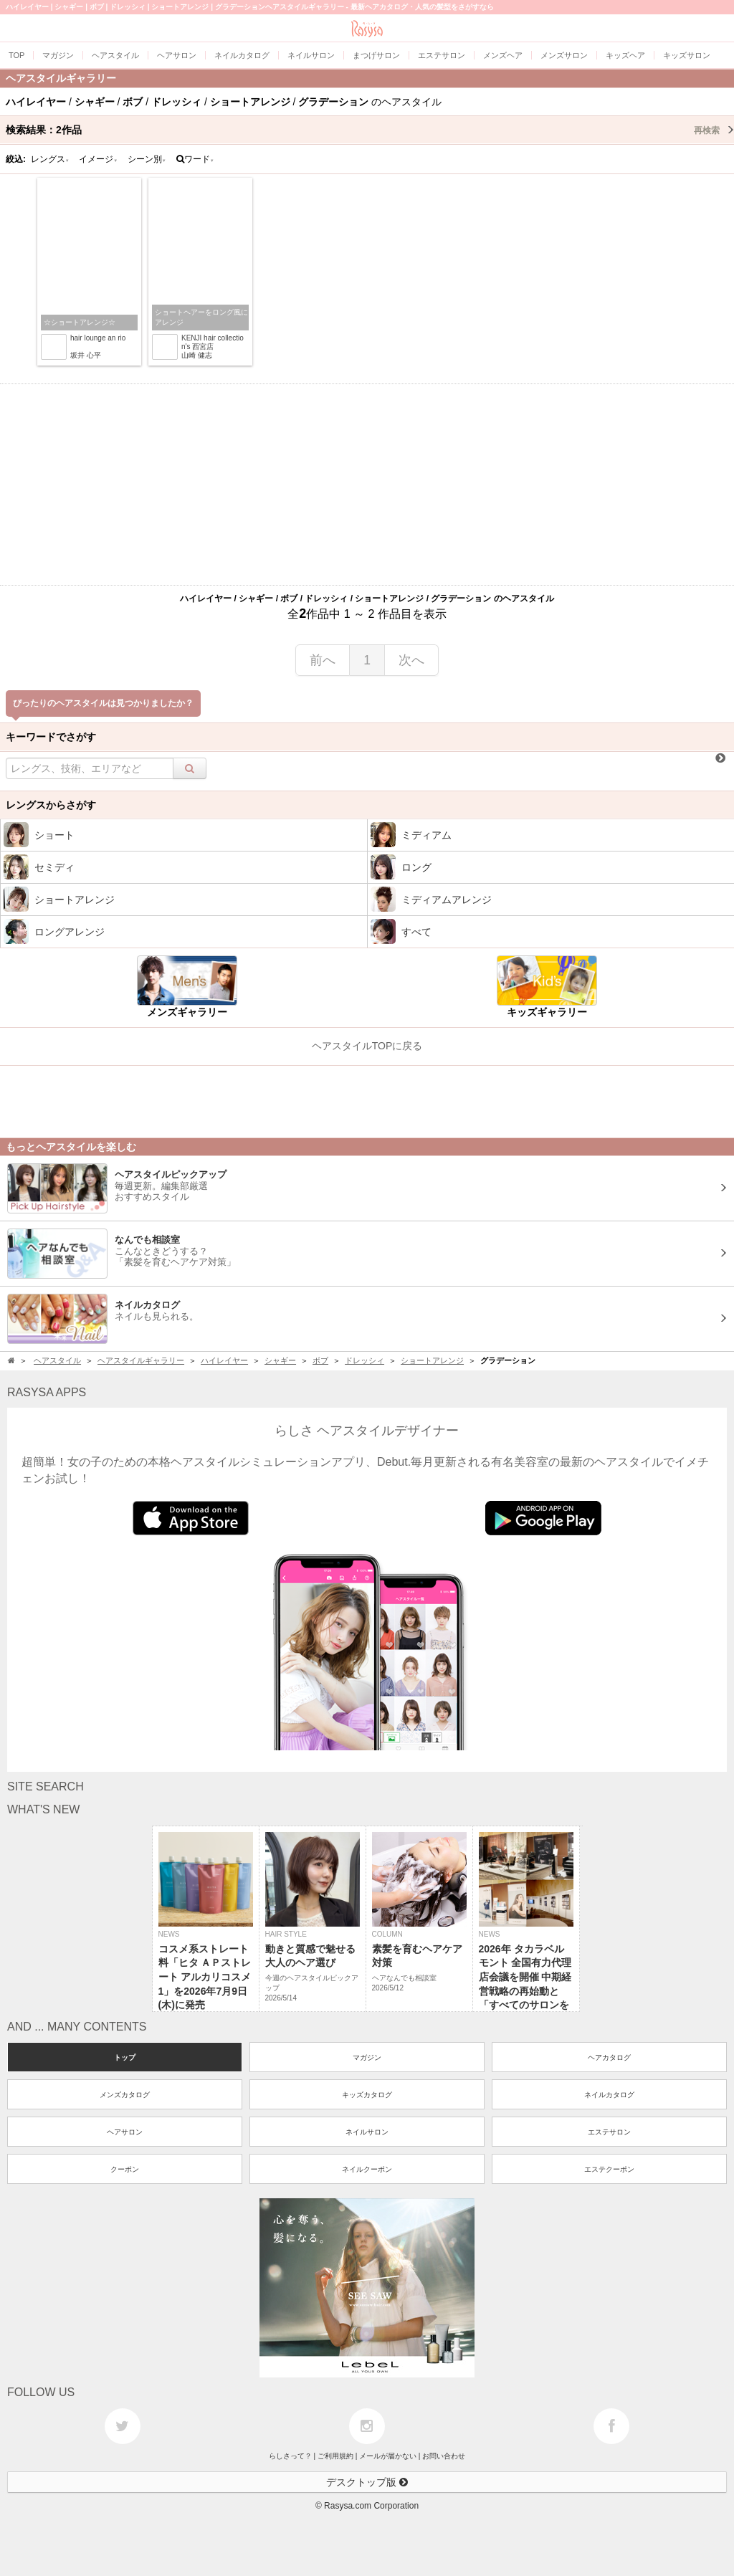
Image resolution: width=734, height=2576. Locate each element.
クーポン (124, 2169)
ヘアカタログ (609, 2057)
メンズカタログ (125, 2095)
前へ (322, 660)
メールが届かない (387, 2456)
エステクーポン (609, 2169)
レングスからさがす (51, 805)
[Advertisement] (367, 484)
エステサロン (609, 2132)
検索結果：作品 (370, 129)
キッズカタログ (367, 2095)
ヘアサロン (125, 2132)
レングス (50, 159)
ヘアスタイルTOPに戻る (367, 1045)
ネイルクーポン (367, 2169)
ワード (195, 159)
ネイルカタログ (609, 2095)
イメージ (98, 159)
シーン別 (147, 159)
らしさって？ (290, 2456)
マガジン (367, 2057)
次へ (411, 660)
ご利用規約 (335, 2456)
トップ (124, 2057)
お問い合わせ (443, 2456)
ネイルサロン (367, 2132)
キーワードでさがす (51, 737)
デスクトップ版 (367, 2482)
